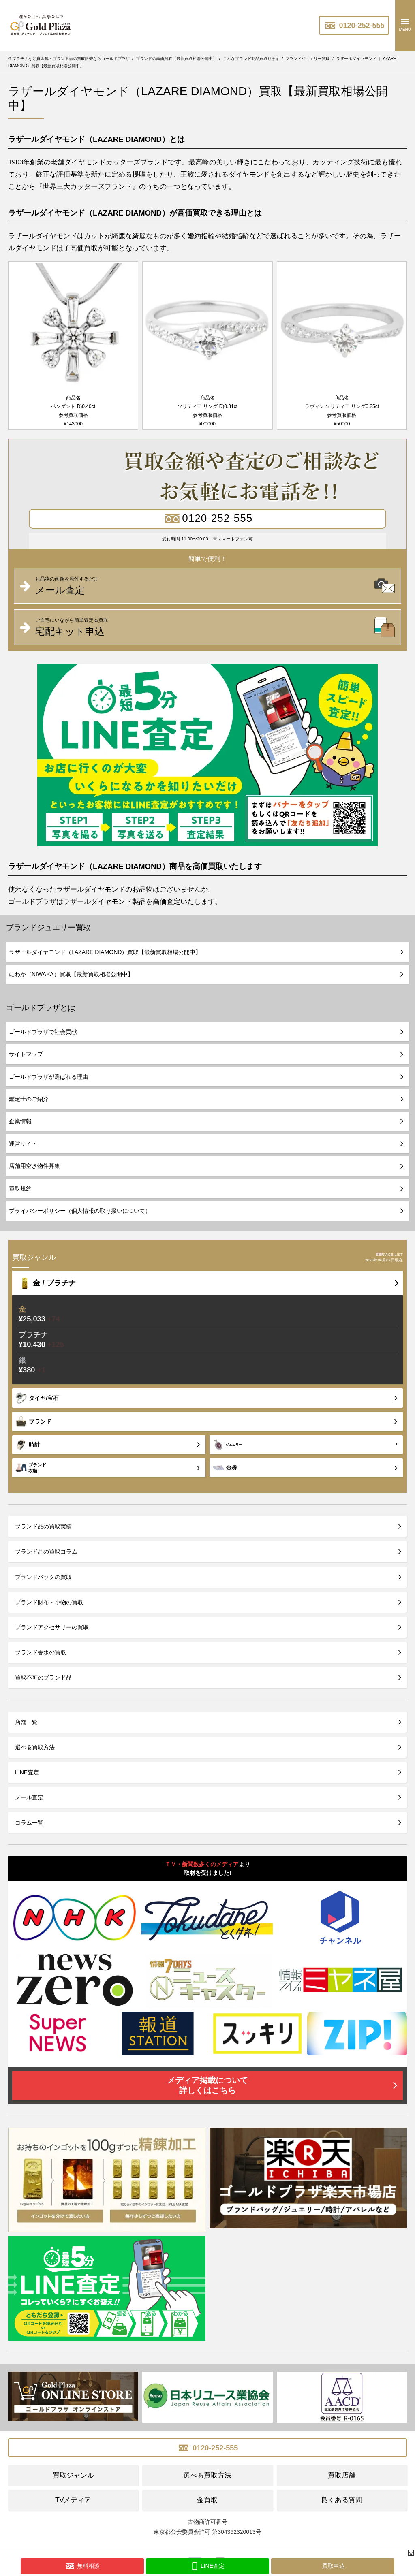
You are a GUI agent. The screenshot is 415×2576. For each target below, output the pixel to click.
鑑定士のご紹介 (29, 1099)
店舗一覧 (26, 1722)
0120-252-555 (354, 25)
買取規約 (20, 1188)
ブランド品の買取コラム (46, 1551)
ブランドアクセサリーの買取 (52, 1627)
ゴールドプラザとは (40, 1007)
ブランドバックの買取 (43, 1577)
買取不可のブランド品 (43, 1677)
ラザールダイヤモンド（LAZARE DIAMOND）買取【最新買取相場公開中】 (105, 952)
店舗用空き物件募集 (34, 1166)
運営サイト (23, 1143)
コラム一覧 (29, 1822)
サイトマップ (26, 1054)
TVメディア (73, 2500)
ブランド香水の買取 (40, 1652)
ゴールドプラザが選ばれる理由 (48, 1077)
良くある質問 (341, 2500)
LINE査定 (27, 1772)
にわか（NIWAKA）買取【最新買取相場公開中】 (71, 974)
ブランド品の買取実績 (43, 1526)
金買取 (207, 2500)
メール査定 (29, 1797)
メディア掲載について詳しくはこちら (207, 2085)
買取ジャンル (73, 2475)
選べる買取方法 (35, 1747)
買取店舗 (341, 2475)
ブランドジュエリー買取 (48, 927)
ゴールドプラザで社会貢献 (43, 1032)
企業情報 (20, 1121)
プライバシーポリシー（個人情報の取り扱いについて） (80, 1211)
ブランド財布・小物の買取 (49, 1602)
